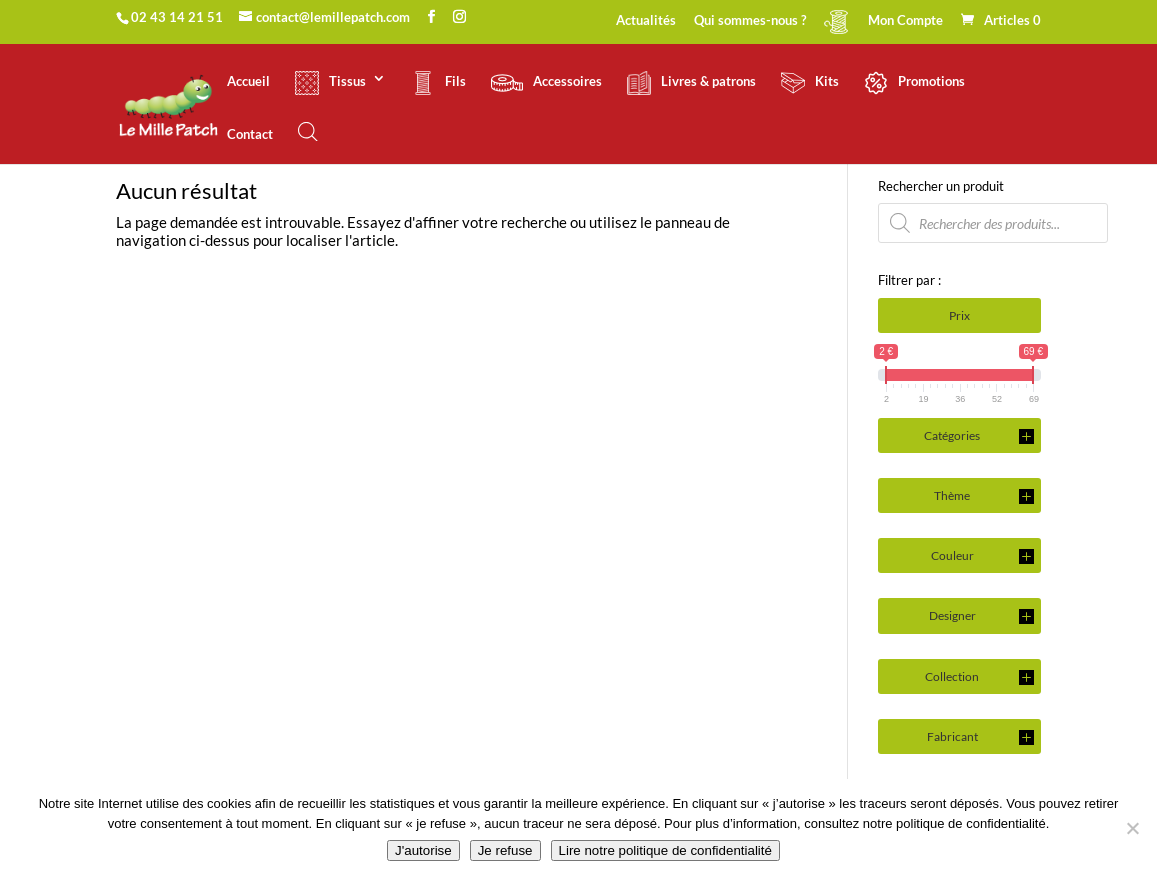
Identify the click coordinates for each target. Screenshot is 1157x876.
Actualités (646, 21)
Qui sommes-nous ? (750, 21)
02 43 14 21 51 (177, 17)
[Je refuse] (1132, 828)
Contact (250, 134)
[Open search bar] (308, 131)
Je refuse (505, 850)
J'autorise (423, 850)
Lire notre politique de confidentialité (665, 850)
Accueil (248, 81)
